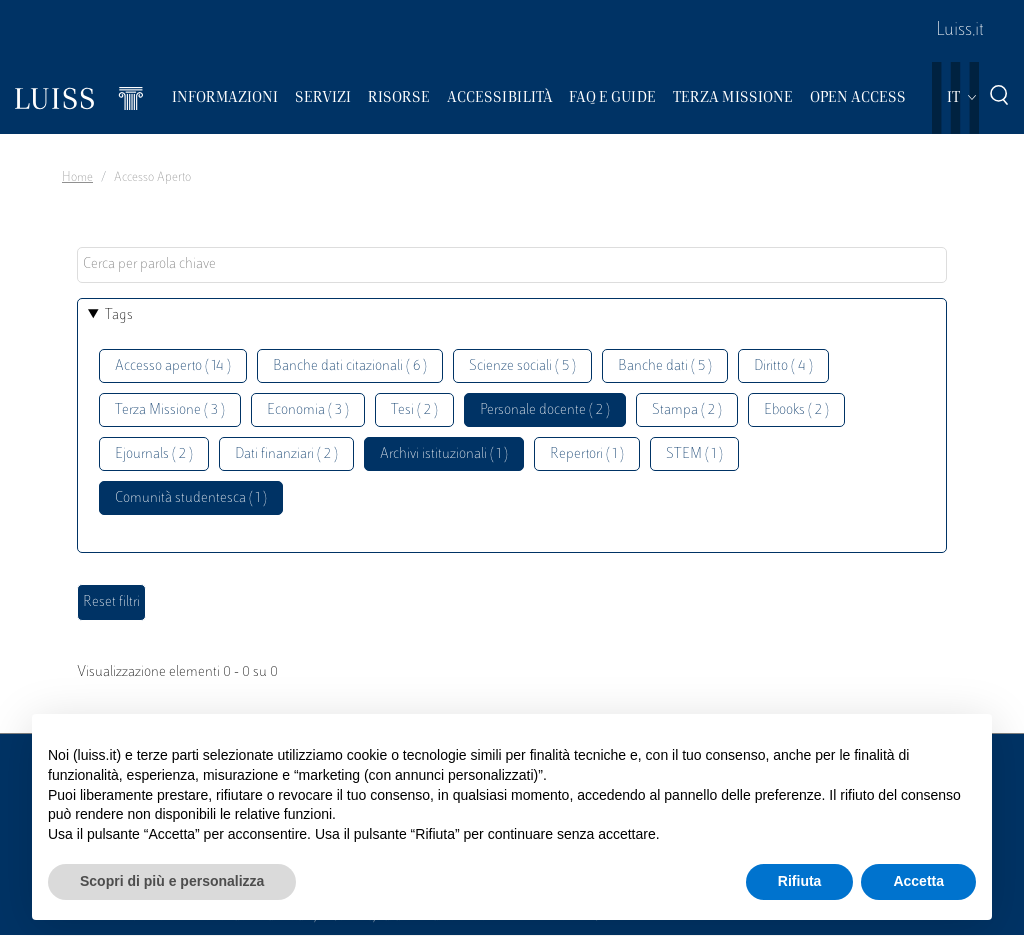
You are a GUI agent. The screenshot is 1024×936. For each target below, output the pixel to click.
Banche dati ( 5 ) (665, 366)
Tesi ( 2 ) (414, 410)
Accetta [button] (918, 881)
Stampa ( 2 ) (687, 410)
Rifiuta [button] (800, 881)
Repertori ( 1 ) (587, 454)
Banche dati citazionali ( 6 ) (350, 366)
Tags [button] (119, 315)
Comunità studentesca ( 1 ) (191, 498)
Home (77, 178)
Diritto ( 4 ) (783, 366)
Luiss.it (960, 31)
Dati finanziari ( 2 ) (286, 454)
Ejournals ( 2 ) (154, 454)
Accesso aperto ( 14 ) (173, 366)
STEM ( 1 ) (694, 454)
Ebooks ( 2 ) (796, 410)
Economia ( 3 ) (308, 410)
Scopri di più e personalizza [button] (172, 881)
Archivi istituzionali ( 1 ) (444, 454)
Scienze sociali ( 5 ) (522, 366)
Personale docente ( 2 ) (545, 410)
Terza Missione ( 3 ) (170, 410)
